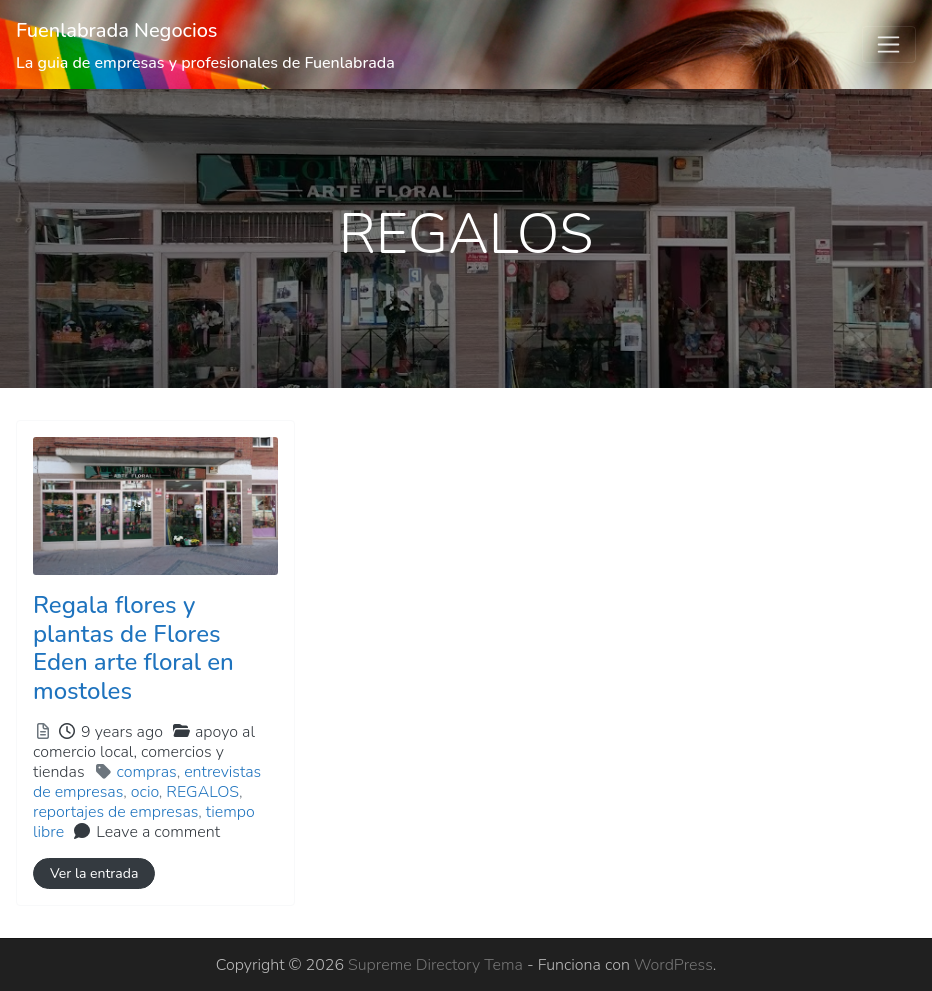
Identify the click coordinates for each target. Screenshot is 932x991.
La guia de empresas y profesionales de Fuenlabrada (205, 63)
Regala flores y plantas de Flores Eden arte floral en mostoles (133, 648)
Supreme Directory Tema (437, 965)
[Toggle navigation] (889, 45)
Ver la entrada (94, 873)
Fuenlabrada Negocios (117, 30)
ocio (145, 792)
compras (147, 772)
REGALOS (202, 792)
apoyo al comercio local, (144, 752)
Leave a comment (158, 832)
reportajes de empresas (115, 812)
